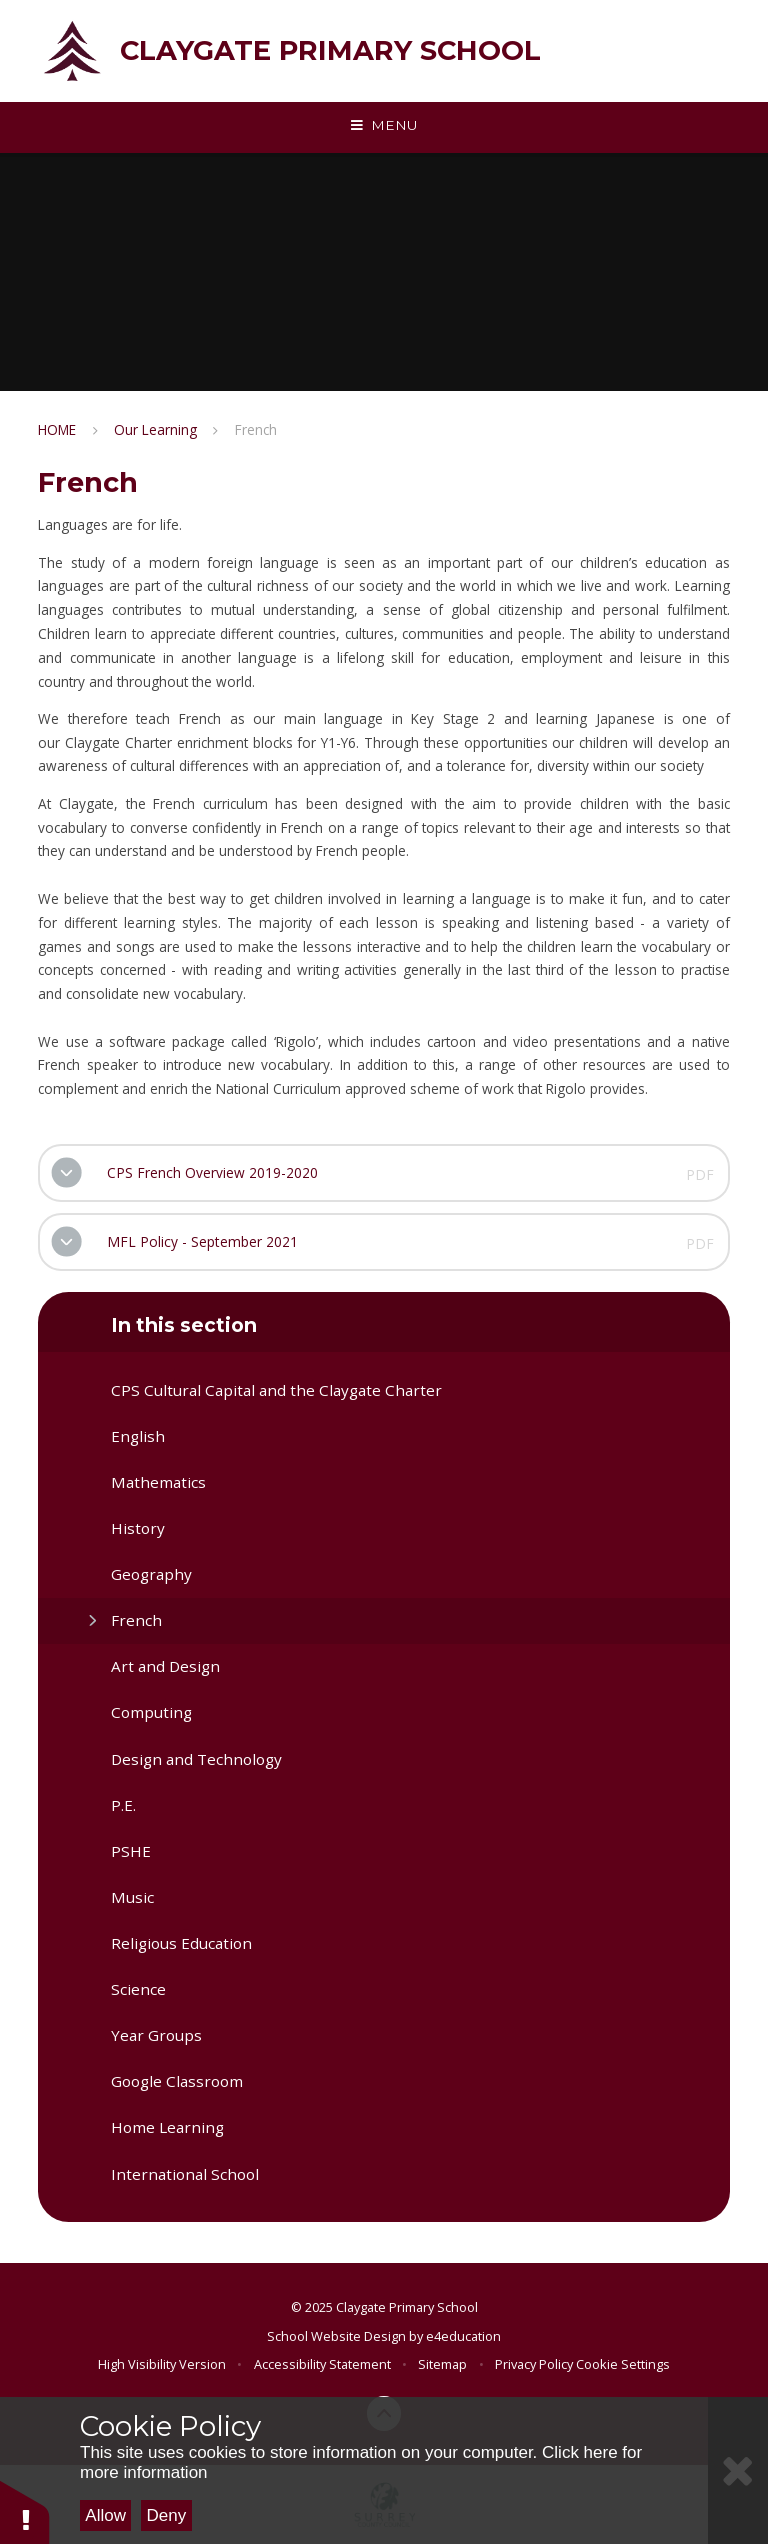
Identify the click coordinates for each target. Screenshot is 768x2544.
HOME (57, 429)
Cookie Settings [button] (623, 2364)
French (256, 429)
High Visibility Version (162, 2364)
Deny (167, 2515)
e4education (463, 2336)
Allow (105, 2515)
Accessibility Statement (322, 2364)
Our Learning (155, 429)
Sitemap (442, 2364)
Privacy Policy (534, 2364)
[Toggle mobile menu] (384, 126)
